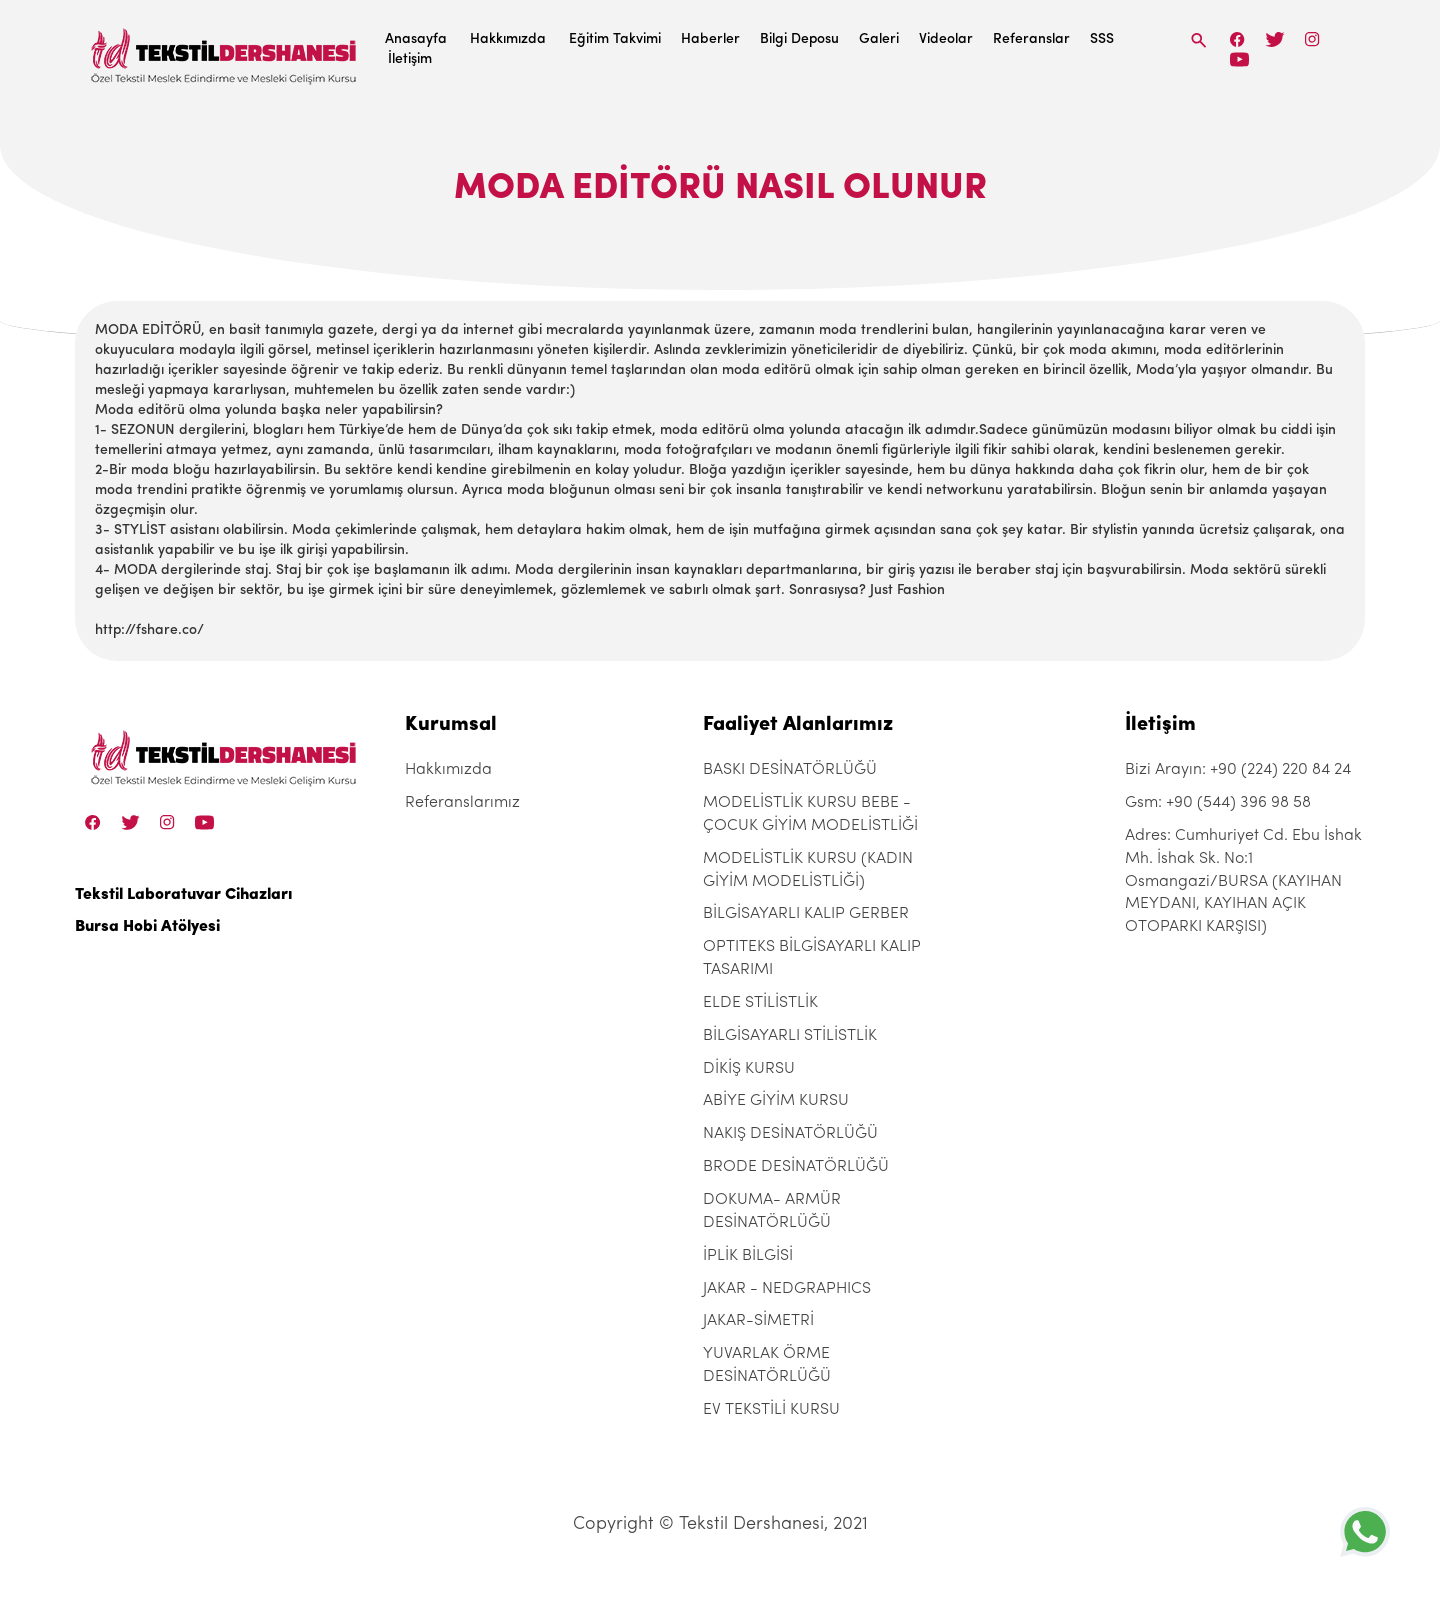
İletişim (410, 59)
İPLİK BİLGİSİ (748, 1256)
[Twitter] (1274, 39)
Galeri (879, 39)
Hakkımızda (508, 39)
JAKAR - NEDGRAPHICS (787, 1289)
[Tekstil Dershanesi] (225, 50)
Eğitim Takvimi (615, 39)
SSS (1102, 39)
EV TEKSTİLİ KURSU (771, 1410)
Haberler (710, 39)
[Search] (1199, 40)
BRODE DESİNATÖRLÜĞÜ (796, 1167)
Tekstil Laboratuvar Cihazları (183, 895)
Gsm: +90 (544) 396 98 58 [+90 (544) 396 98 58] (1218, 803)
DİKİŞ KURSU (749, 1069)
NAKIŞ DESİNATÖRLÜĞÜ (790, 1134)
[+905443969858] (1365, 1531)
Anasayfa (416, 39)
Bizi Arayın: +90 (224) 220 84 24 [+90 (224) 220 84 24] (1238, 770)
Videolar (946, 39)
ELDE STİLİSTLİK (760, 1003)
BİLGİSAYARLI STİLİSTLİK (790, 1036)
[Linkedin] (1239, 59)
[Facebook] (1238, 39)
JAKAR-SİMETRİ (758, 1321)
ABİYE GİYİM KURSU (776, 1101)
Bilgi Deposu (799, 39)
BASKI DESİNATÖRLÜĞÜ (790, 770)
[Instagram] (1312, 39)
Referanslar (1031, 39)
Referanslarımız (462, 803)
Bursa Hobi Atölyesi (147, 927)
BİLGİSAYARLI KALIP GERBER (806, 914)
